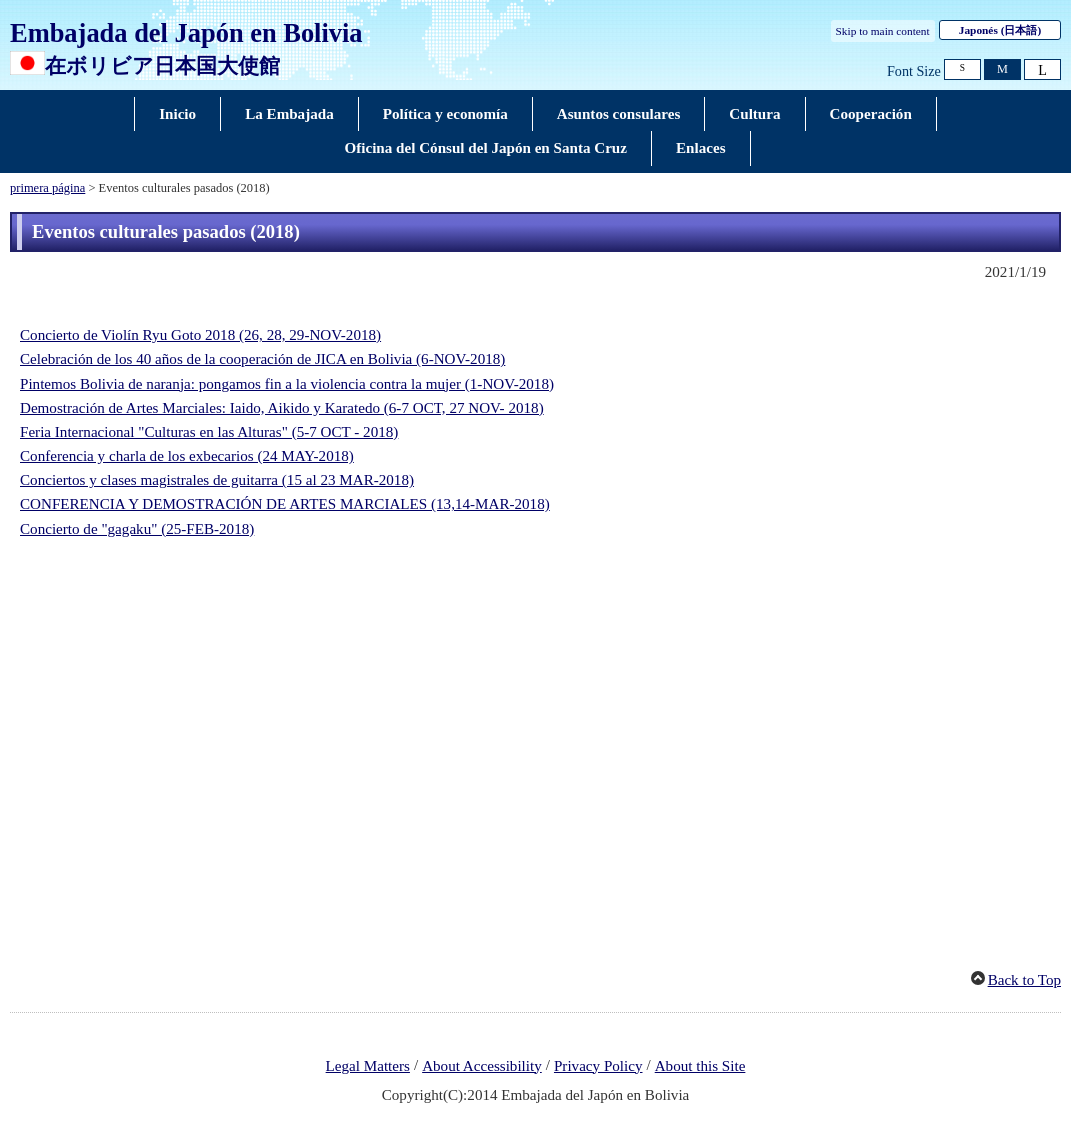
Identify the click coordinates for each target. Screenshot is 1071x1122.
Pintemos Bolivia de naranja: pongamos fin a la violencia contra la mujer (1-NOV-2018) (287, 384)
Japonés (1000, 30)
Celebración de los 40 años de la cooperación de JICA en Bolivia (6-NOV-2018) (262, 359)
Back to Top (1024, 980)
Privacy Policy (598, 1066)
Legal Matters (368, 1066)
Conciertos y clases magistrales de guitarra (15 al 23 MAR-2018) (217, 480)
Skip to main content (883, 31)
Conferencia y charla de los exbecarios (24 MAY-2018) (187, 456)
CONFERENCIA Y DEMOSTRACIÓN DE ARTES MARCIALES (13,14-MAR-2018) (285, 504)
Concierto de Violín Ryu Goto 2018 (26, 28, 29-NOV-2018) (200, 335)
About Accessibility (482, 1066)
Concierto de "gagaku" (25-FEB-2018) (137, 529)
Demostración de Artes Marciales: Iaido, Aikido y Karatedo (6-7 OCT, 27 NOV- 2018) (282, 408)
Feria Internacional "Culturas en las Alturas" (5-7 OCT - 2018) (209, 432)
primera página (47, 188)
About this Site (700, 1066)
